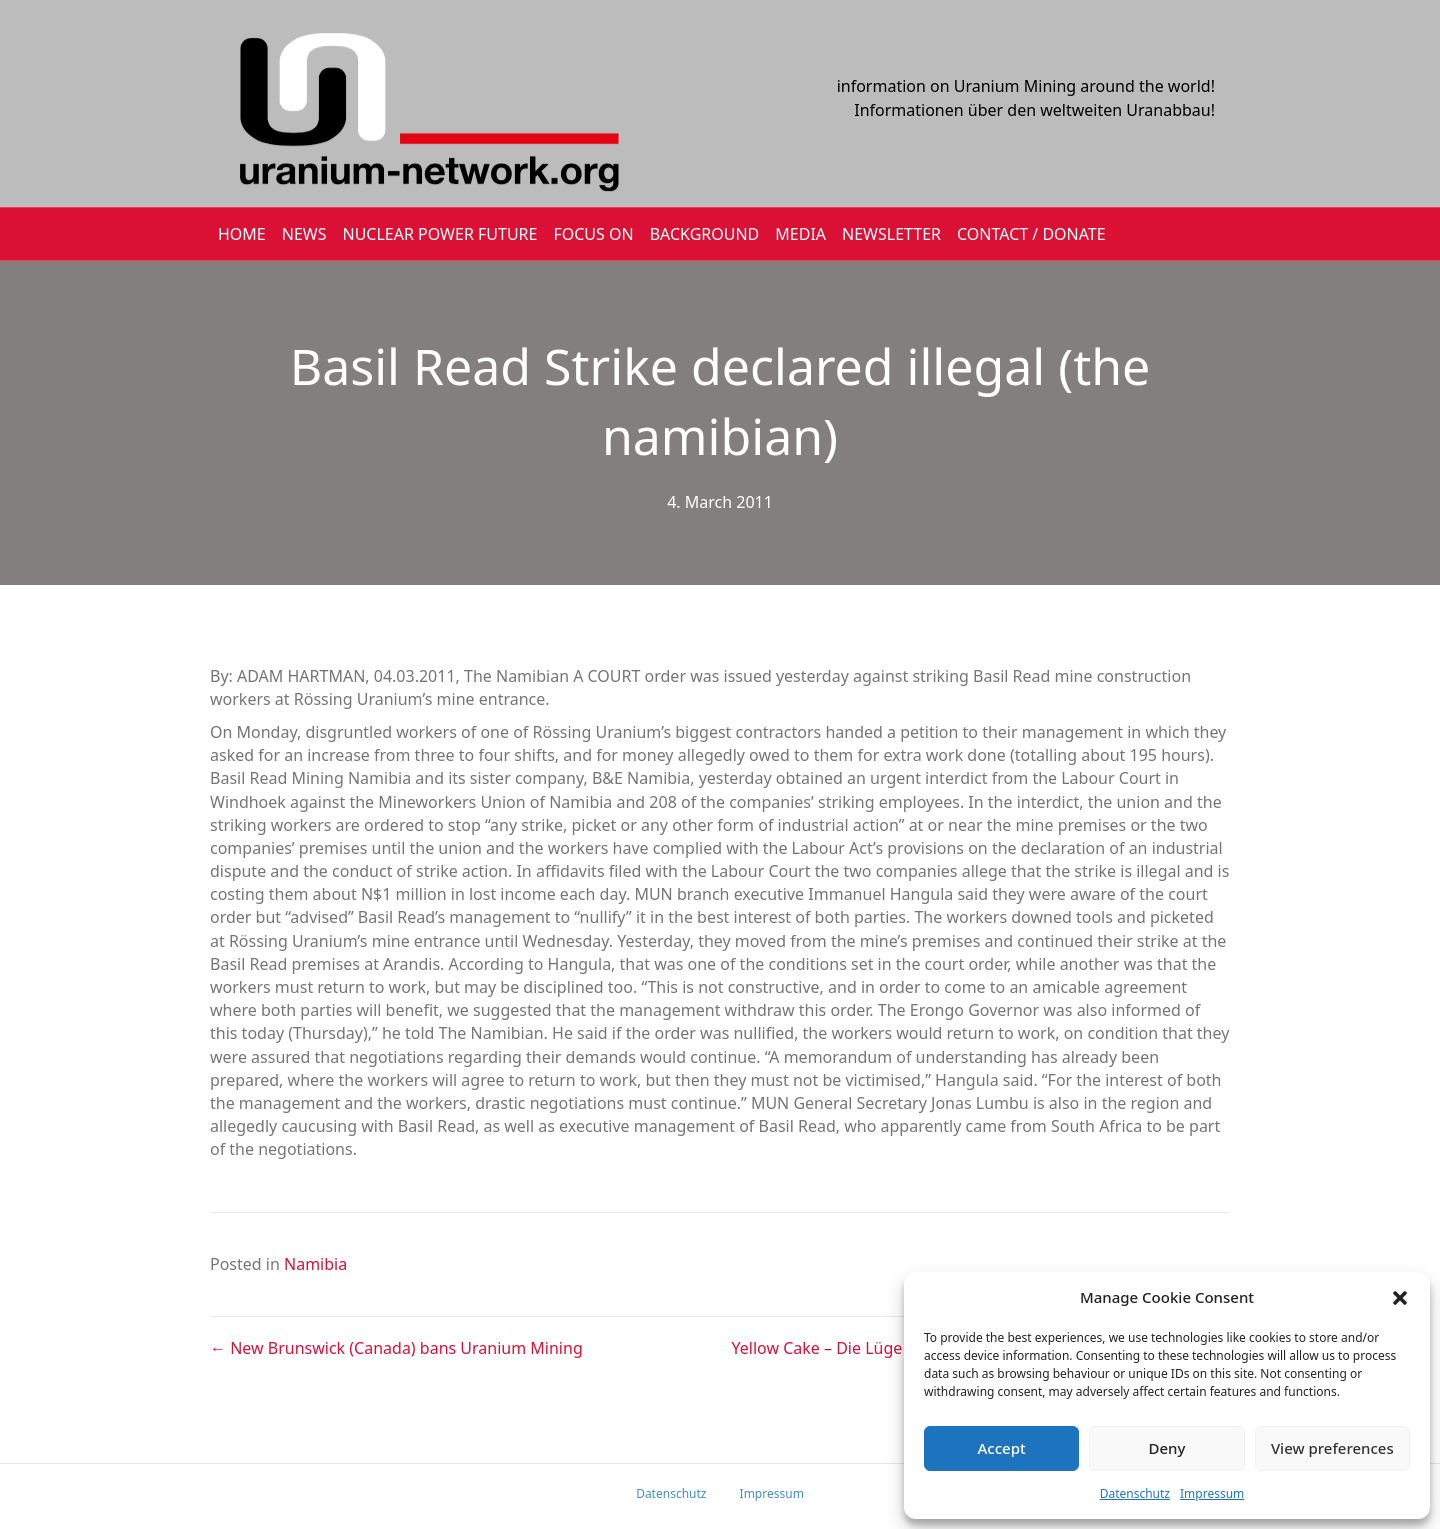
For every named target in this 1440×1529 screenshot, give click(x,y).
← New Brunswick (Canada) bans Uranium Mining (396, 1348)
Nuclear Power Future (440, 234)
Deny (1167, 1448)
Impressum (1212, 1493)
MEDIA (800, 234)
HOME (242, 234)
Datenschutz (1135, 1493)
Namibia (315, 1264)
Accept (1002, 1448)
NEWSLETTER (891, 234)
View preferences (1332, 1448)
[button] (1400, 1298)
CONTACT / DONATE (1031, 234)
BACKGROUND (705, 234)
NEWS (304, 234)
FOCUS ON (593, 234)
